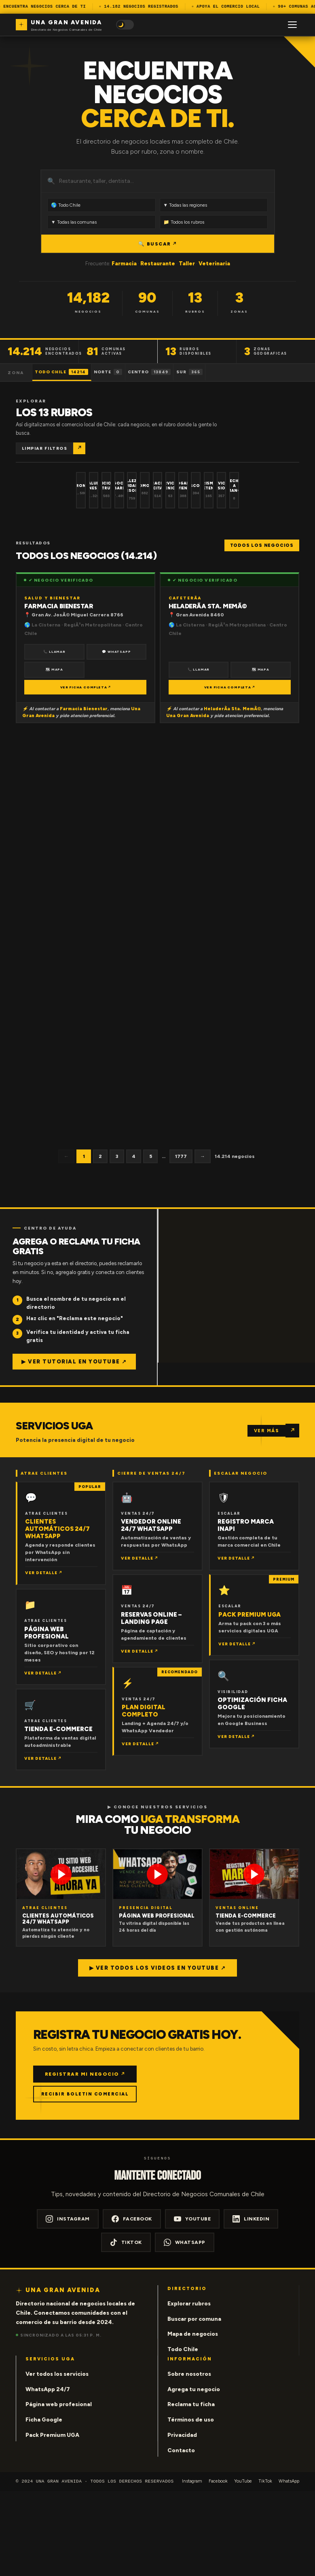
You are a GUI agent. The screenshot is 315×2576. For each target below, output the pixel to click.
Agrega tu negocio (193, 2474)
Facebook (132, 2303)
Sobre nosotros (189, 2458)
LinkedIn (251, 2303)
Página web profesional (58, 2489)
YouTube (192, 2303)
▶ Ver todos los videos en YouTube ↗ (157, 2052)
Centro (185, 372)
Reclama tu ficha (191, 2489)
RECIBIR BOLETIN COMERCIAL (86, 2179)
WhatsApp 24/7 (47, 2474)
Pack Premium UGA (52, 2520)
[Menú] (292, 24)
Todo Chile (69, 372)
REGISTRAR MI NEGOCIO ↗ (86, 2158)
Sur (238, 372)
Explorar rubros (189, 2388)
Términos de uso (190, 2504)
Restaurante (157, 263)
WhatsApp (184, 2327)
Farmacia (124, 263)
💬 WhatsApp (116, 736)
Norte (130, 372)
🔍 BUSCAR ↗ (157, 244)
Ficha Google (43, 2504)
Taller (187, 263)
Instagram (68, 2303)
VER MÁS (266, 1515)
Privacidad (182, 2520)
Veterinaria (214, 263)
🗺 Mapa (54, 754)
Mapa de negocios (192, 2419)
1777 (181, 1241)
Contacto (181, 2535)
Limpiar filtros (45, 448)
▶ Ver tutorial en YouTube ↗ (74, 1446)
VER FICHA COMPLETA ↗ (85, 772)
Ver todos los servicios (57, 2458)
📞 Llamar (54, 736)
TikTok (126, 2327)
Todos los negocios (262, 630)
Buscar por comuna (194, 2403)
